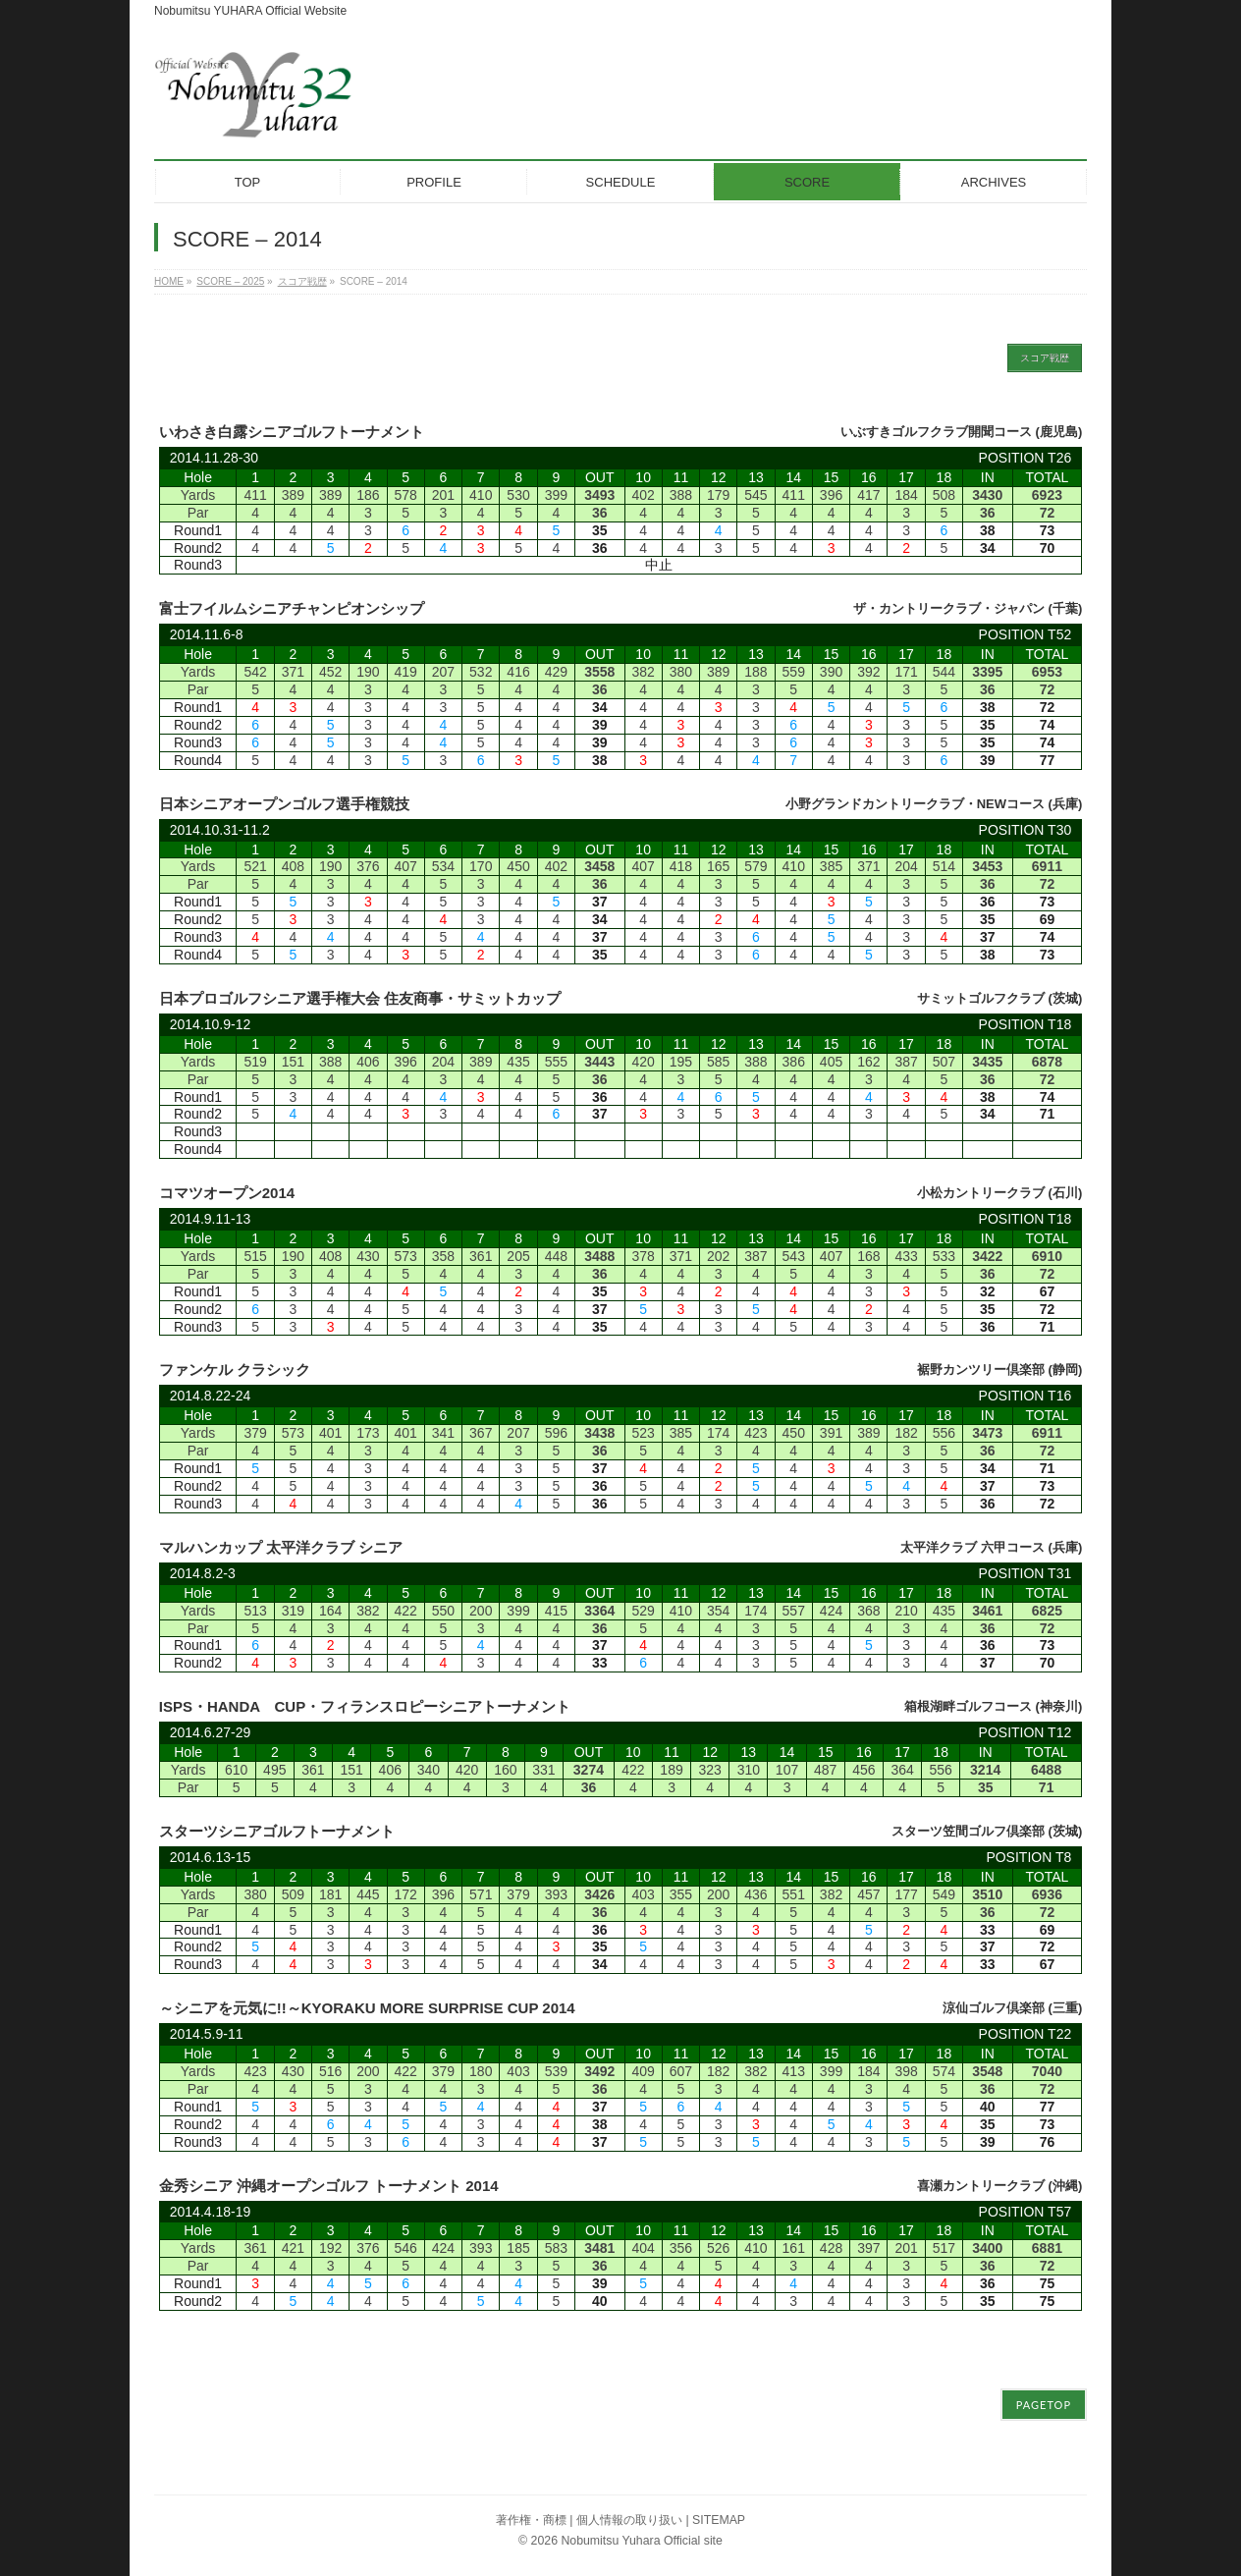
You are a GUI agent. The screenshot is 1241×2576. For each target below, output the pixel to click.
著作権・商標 (531, 2515)
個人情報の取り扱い (629, 2515)
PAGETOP (1043, 2399)
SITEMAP (718, 2515)
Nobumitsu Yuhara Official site (641, 2536)
